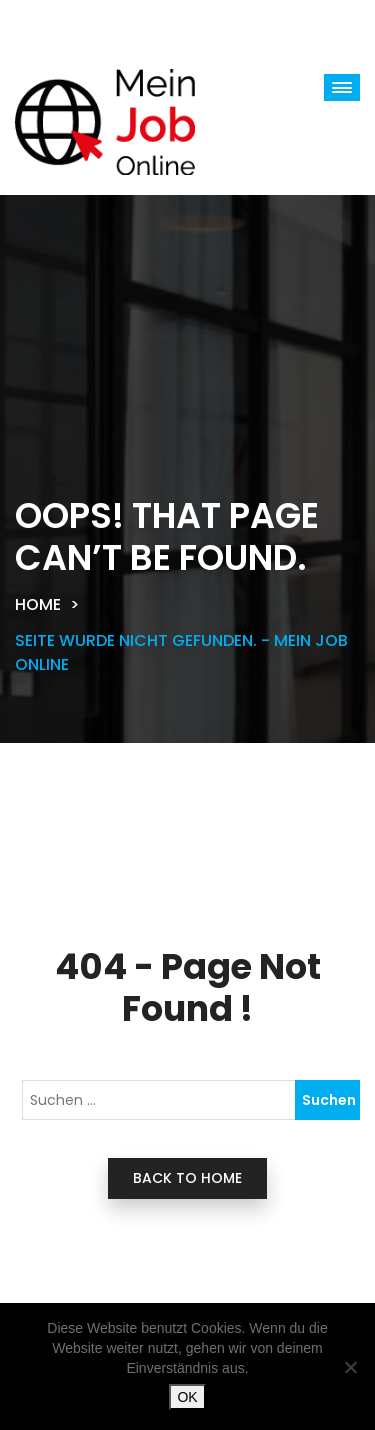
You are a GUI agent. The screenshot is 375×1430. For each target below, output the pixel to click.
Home (38, 604)
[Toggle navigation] (80, 24)
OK (187, 1397)
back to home (187, 1178)
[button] (342, 87)
